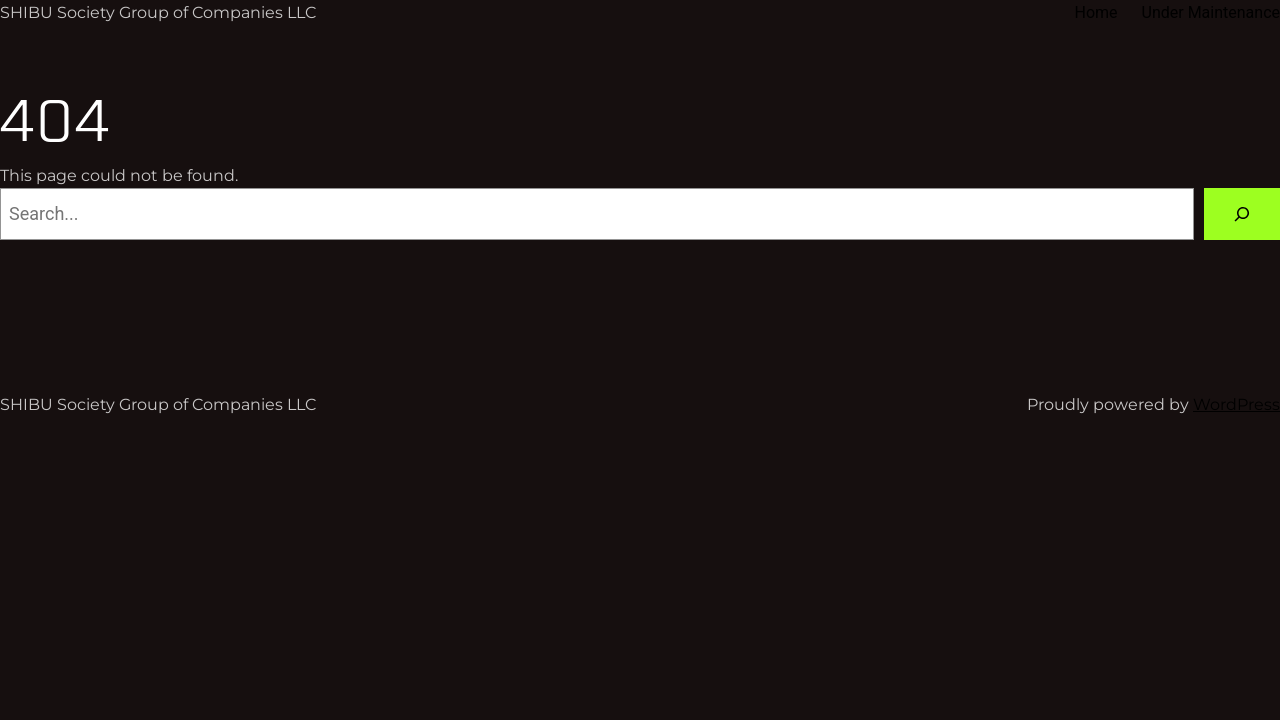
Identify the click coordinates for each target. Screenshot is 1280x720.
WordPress (1236, 404)
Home (1095, 12)
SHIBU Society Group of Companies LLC (158, 12)
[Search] (1242, 214)
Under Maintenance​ (1211, 12)
